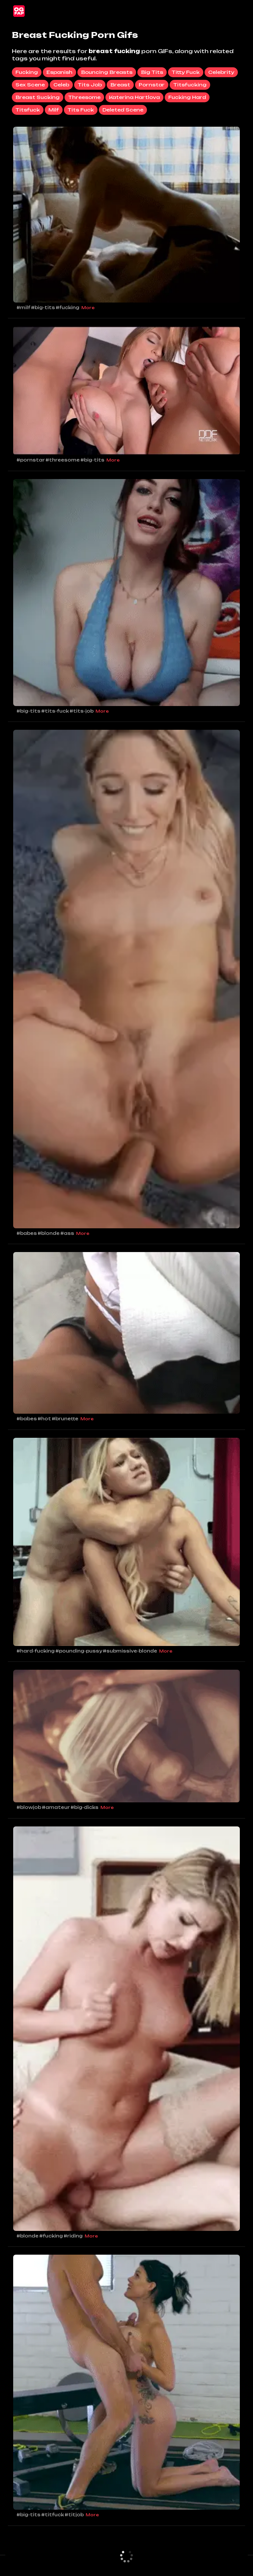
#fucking (67, 307)
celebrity (221, 72)
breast (120, 84)
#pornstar (30, 460)
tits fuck (81, 110)
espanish (59, 72)
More (88, 307)
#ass (67, 1233)
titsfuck (27, 110)
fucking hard (187, 97)
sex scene (30, 84)
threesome (84, 97)
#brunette (65, 1418)
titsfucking (190, 84)
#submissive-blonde (130, 1651)
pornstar (152, 84)
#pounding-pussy (78, 1651)
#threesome (62, 460)
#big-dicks (84, 1807)
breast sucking (37, 97)
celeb (61, 84)
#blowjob (28, 1807)
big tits (152, 72)
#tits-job (82, 711)
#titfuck (52, 2514)
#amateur (56, 1807)
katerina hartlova (134, 97)
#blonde (49, 1233)
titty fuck (186, 72)
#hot (44, 1418)
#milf (23, 307)
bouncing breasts (106, 72)
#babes (26, 1233)
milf (53, 110)
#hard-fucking (35, 1651)
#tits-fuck (55, 711)
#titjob (74, 2514)
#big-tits (43, 307)
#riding (73, 2235)
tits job (90, 84)
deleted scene (122, 110)
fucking (26, 72)
